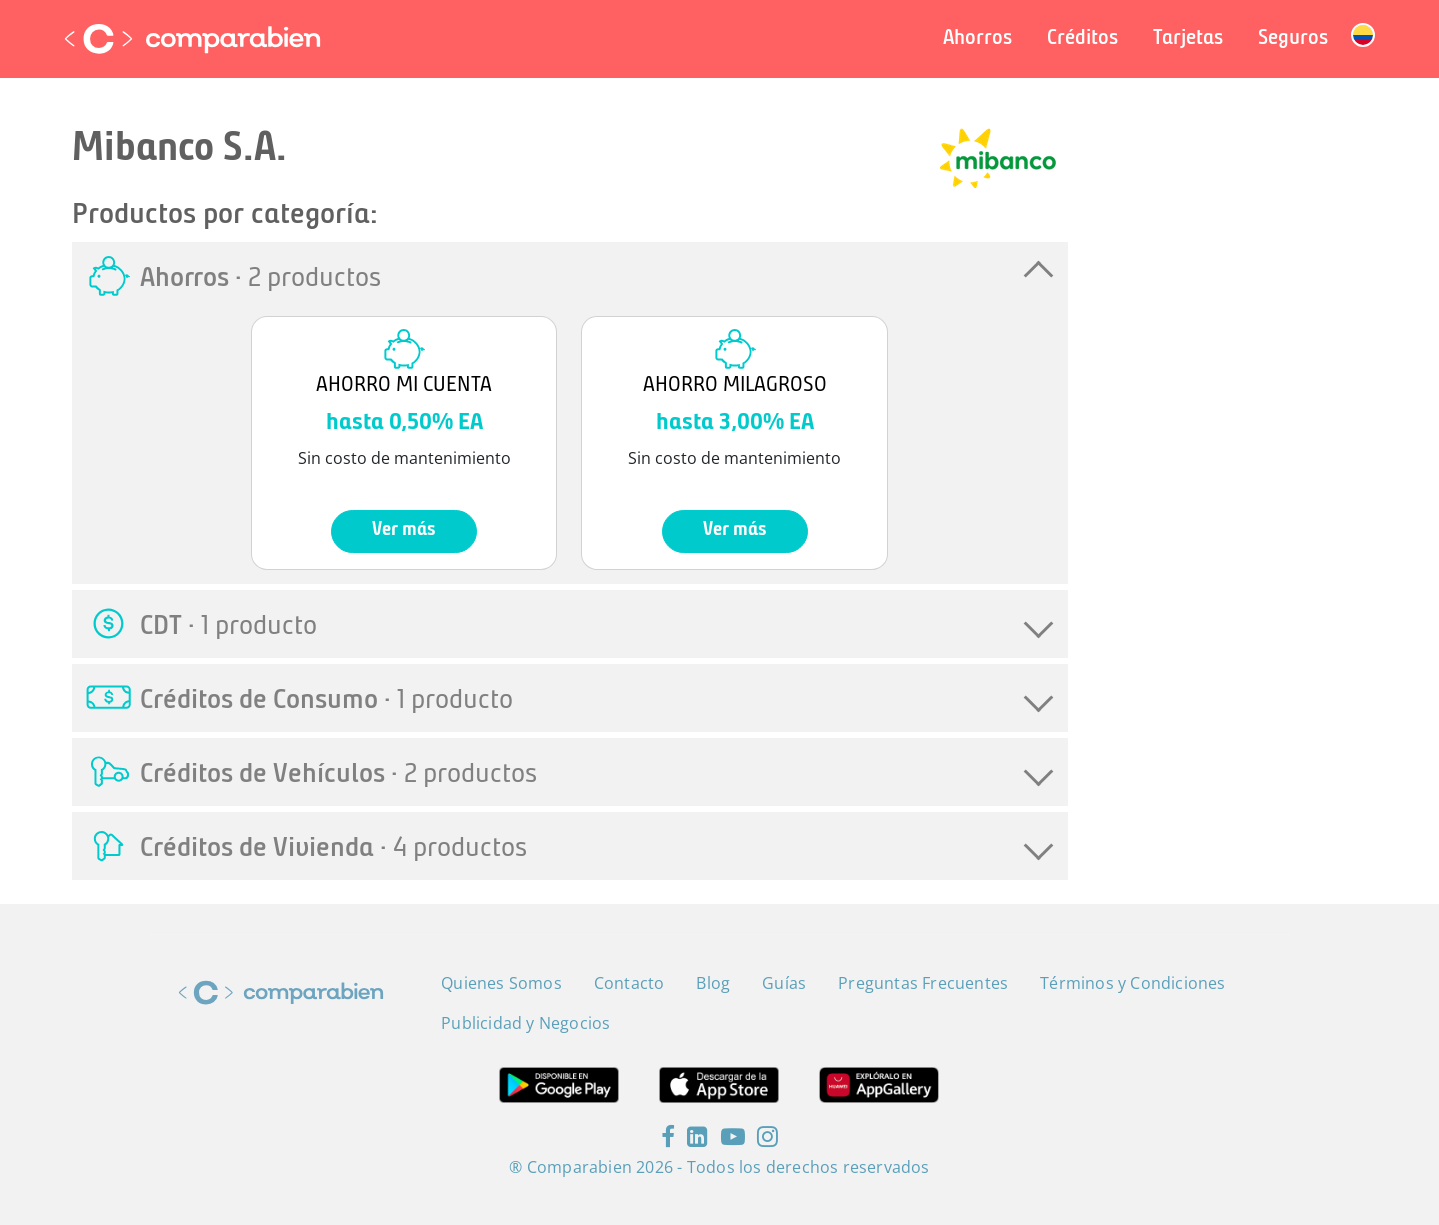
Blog (713, 983)
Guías (784, 983)
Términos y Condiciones (1132, 983)
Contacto (629, 983)
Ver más (404, 530)
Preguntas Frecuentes (923, 983)
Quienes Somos (501, 983)
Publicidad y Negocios (525, 1023)
